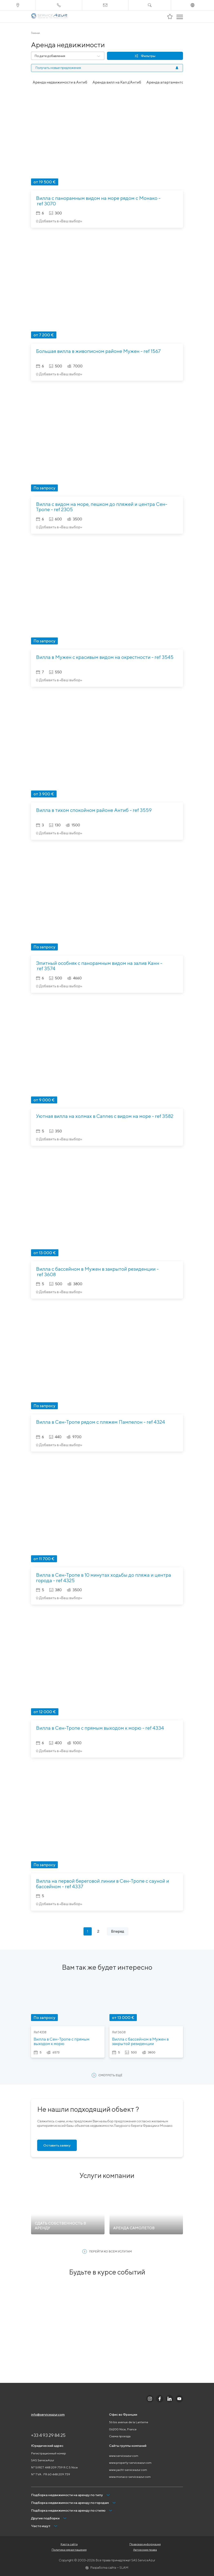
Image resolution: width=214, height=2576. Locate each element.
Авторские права (145, 2549)
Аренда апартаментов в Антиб (173, 82)
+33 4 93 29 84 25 (48, 2435)
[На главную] (49, 16)
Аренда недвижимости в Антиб (60, 82)
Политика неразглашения (69, 2549)
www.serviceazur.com (123, 2455)
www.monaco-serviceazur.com (130, 2476)
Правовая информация (145, 2544)
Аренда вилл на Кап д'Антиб (117, 82)
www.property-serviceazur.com (130, 2462)
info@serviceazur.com (48, 2414)
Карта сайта (69, 2544)
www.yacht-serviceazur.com (128, 2469)
